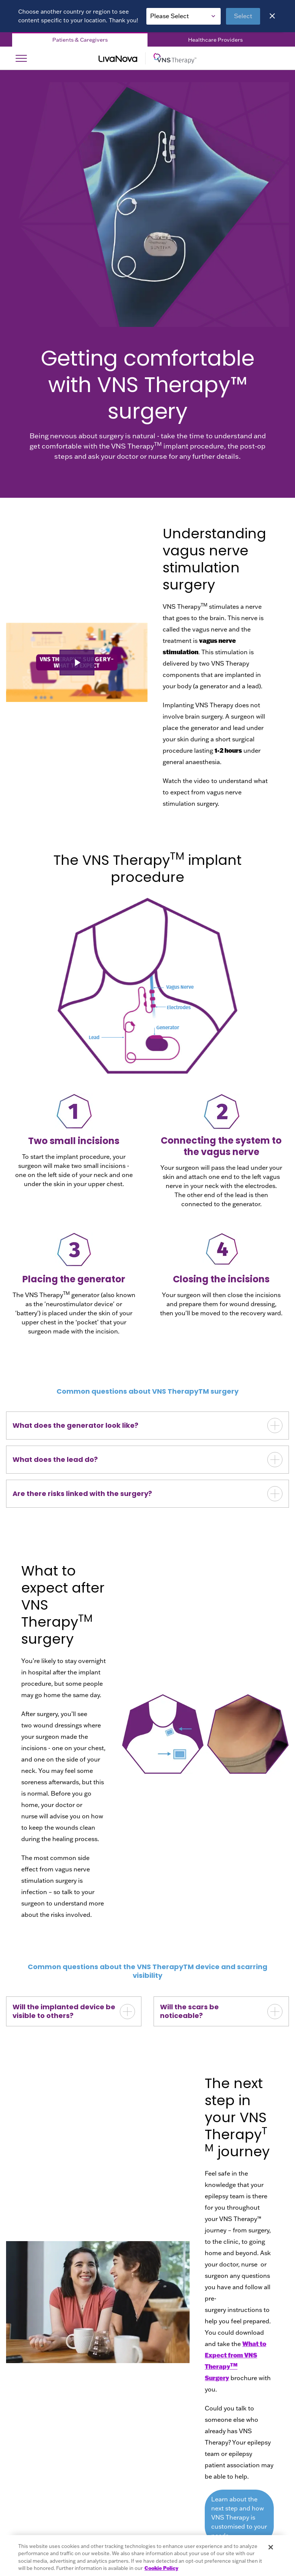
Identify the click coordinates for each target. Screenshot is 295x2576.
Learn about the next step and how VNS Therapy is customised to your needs (239, 2517)
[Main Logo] (147, 58)
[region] (147, 2555)
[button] (77, 662)
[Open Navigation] (21, 58)
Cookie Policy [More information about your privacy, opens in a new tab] (161, 2568)
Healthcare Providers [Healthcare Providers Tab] (215, 39)
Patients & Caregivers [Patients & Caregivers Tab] (80, 39)
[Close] (272, 15)
